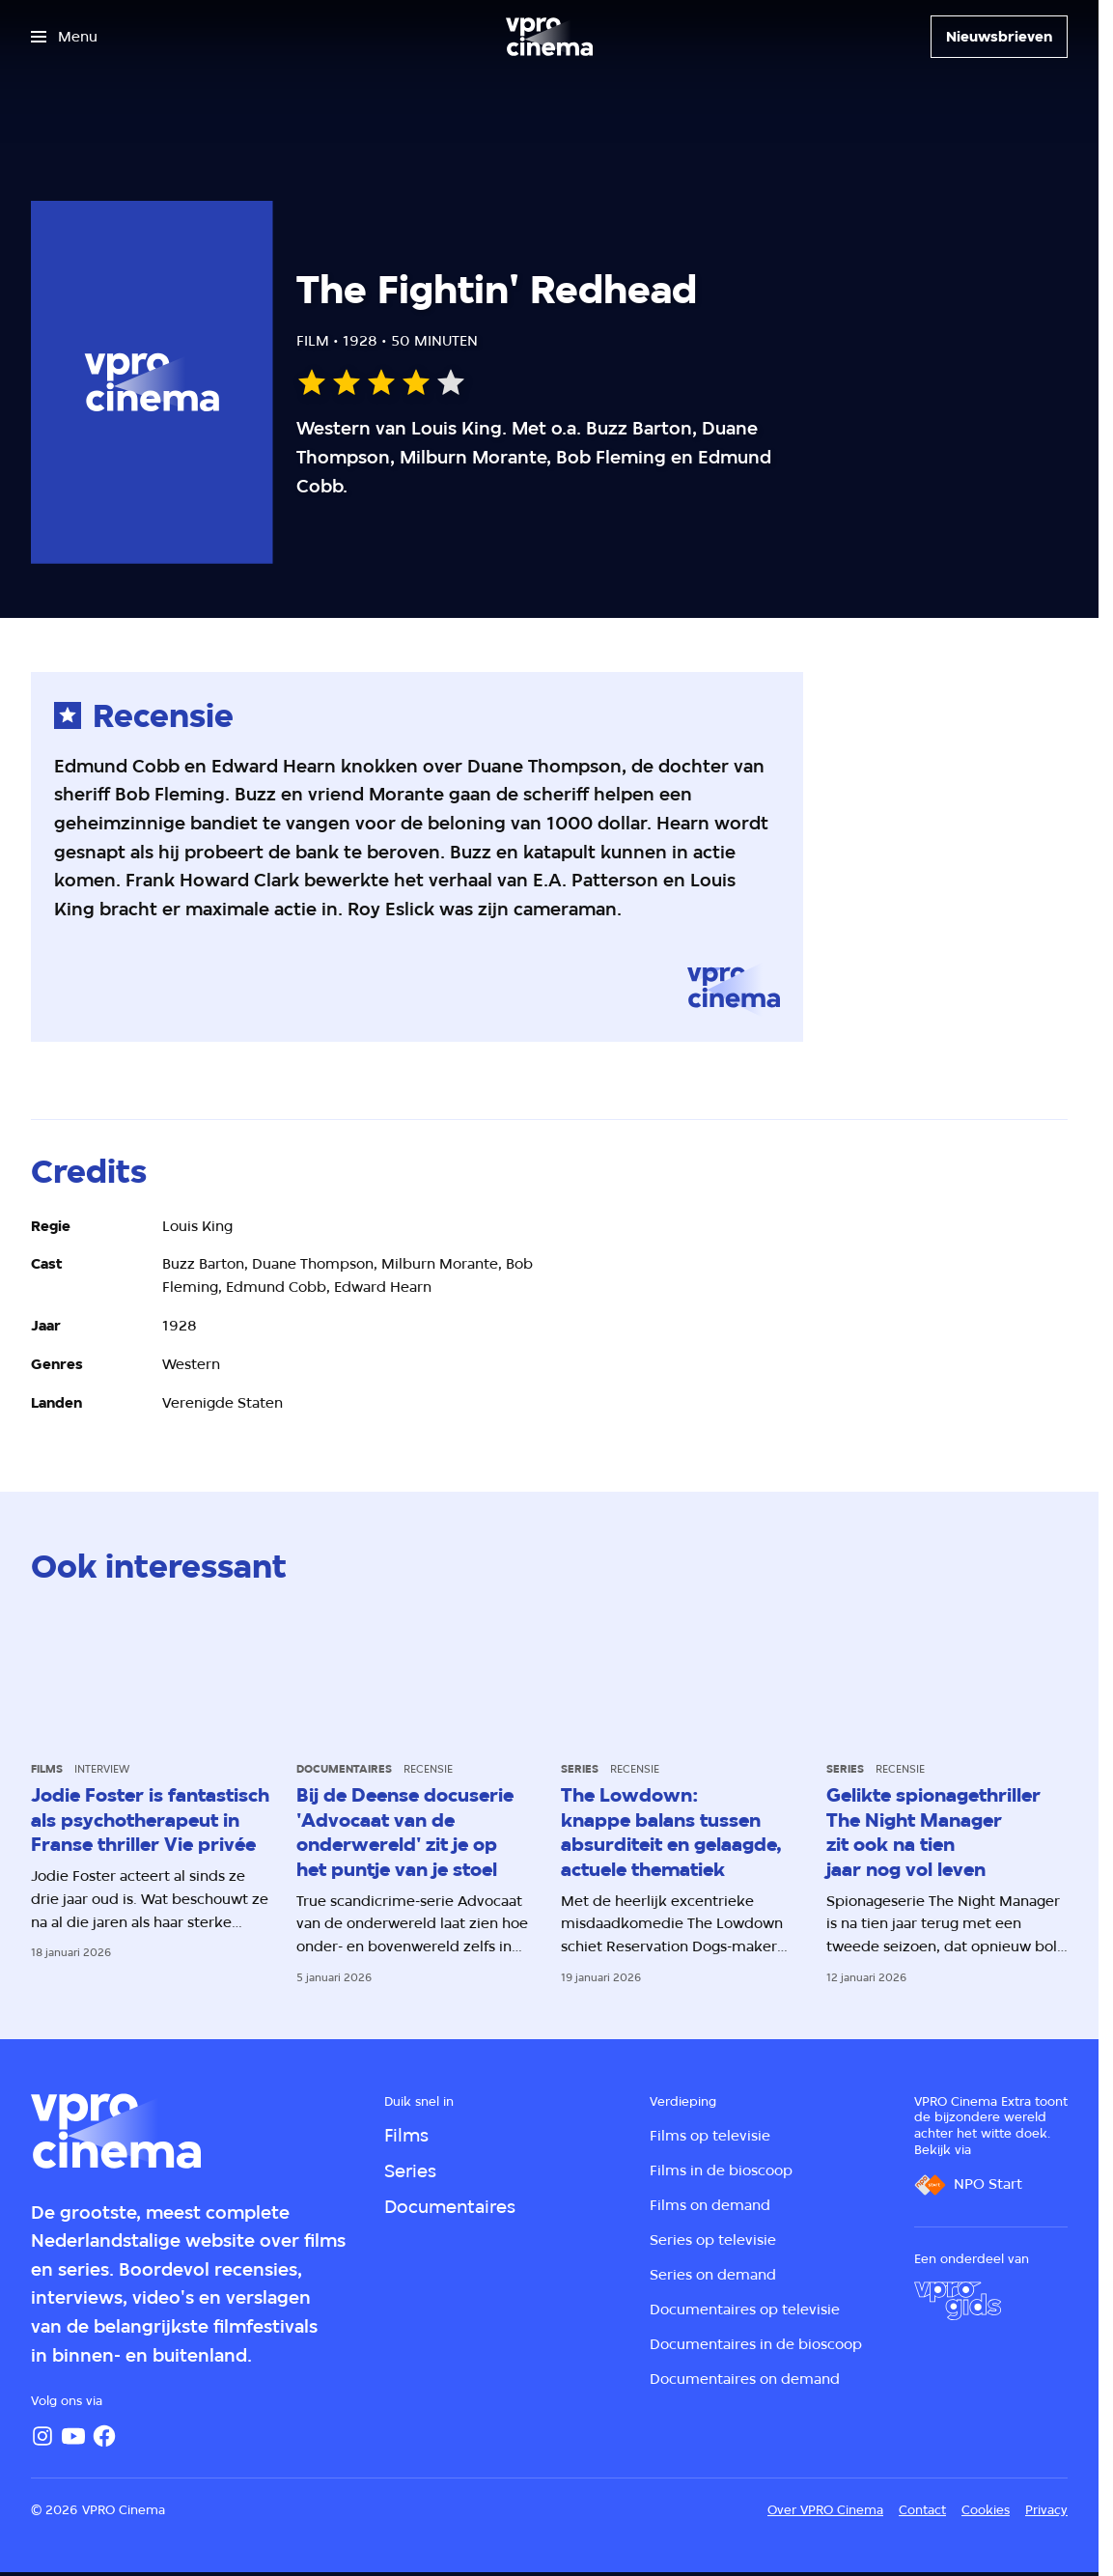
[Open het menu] (64, 36)
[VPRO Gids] (957, 2301)
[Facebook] (104, 2436)
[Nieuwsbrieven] (999, 36)
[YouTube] (73, 2436)
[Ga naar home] (549, 36)
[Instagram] (42, 2436)
